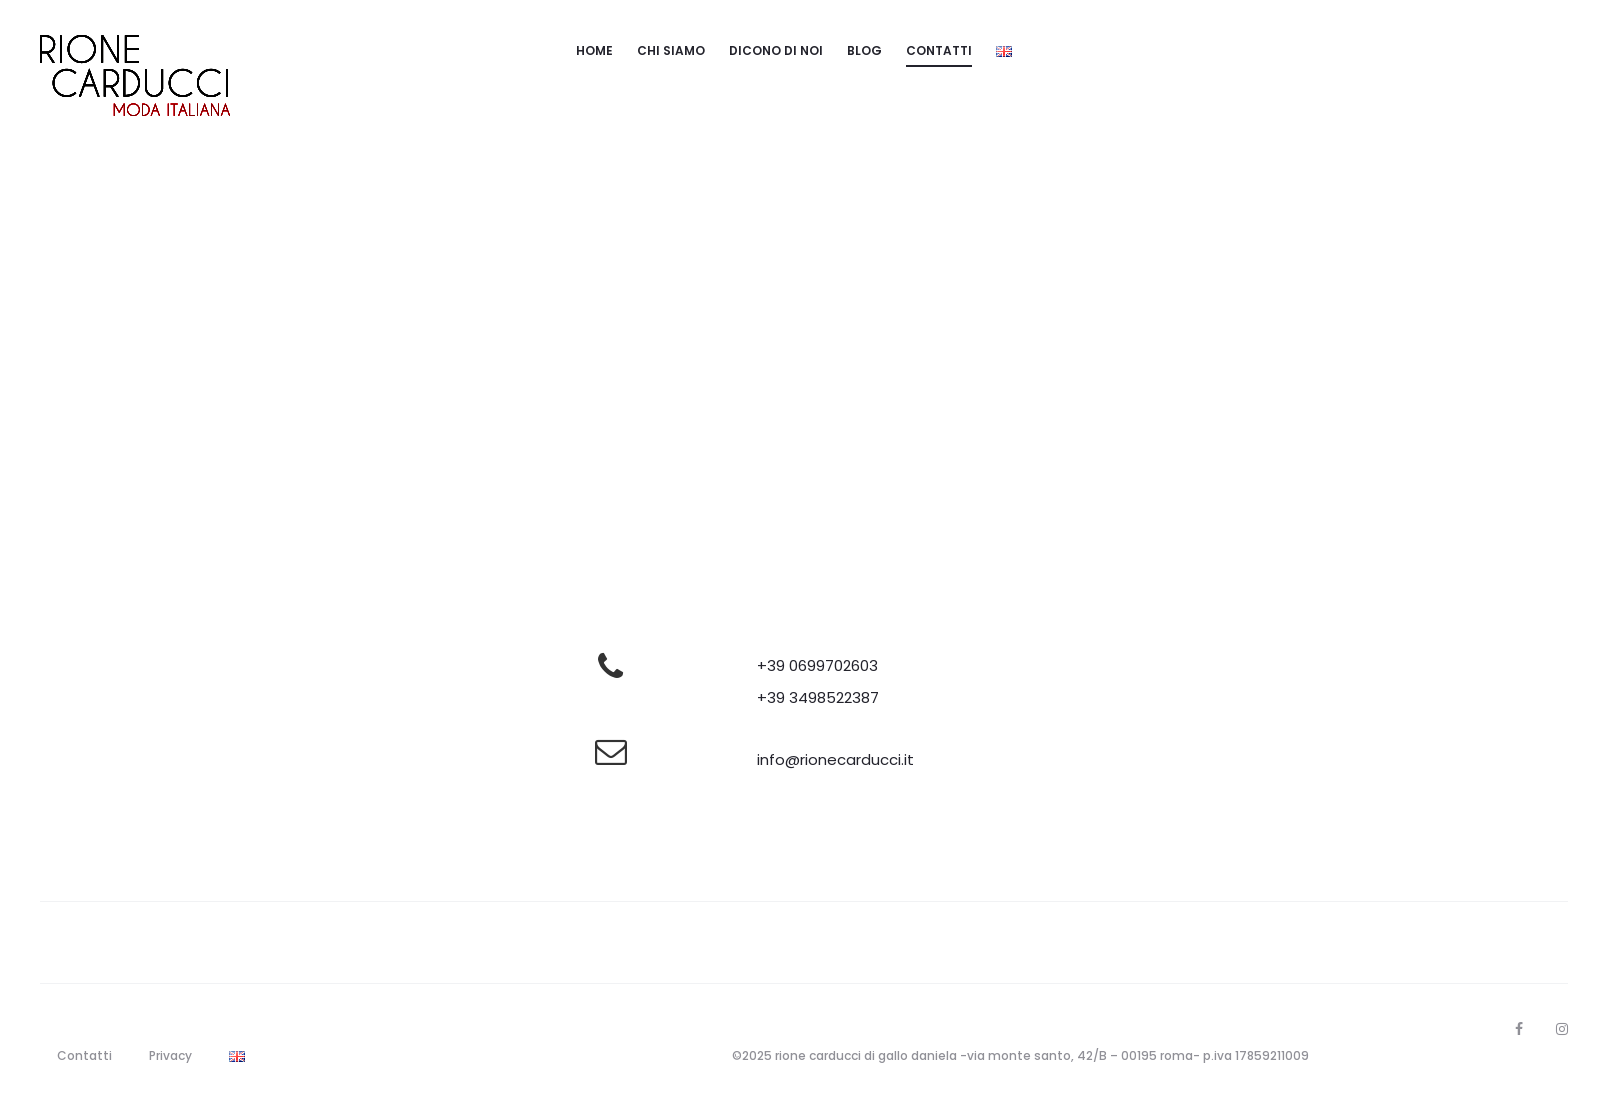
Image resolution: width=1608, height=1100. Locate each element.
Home (594, 50)
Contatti (939, 50)
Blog (864, 50)
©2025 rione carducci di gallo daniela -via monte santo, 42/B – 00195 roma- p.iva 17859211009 (1020, 1055)
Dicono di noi (776, 50)
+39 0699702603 (817, 665)
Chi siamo (671, 50)
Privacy (170, 1055)
